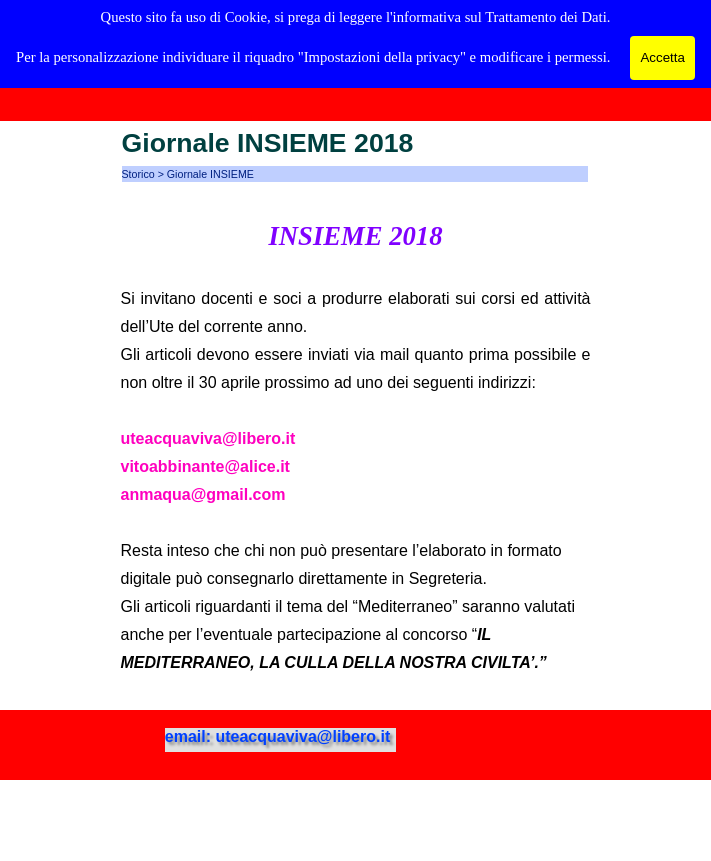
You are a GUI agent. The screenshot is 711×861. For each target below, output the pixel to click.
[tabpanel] (356, 446)
